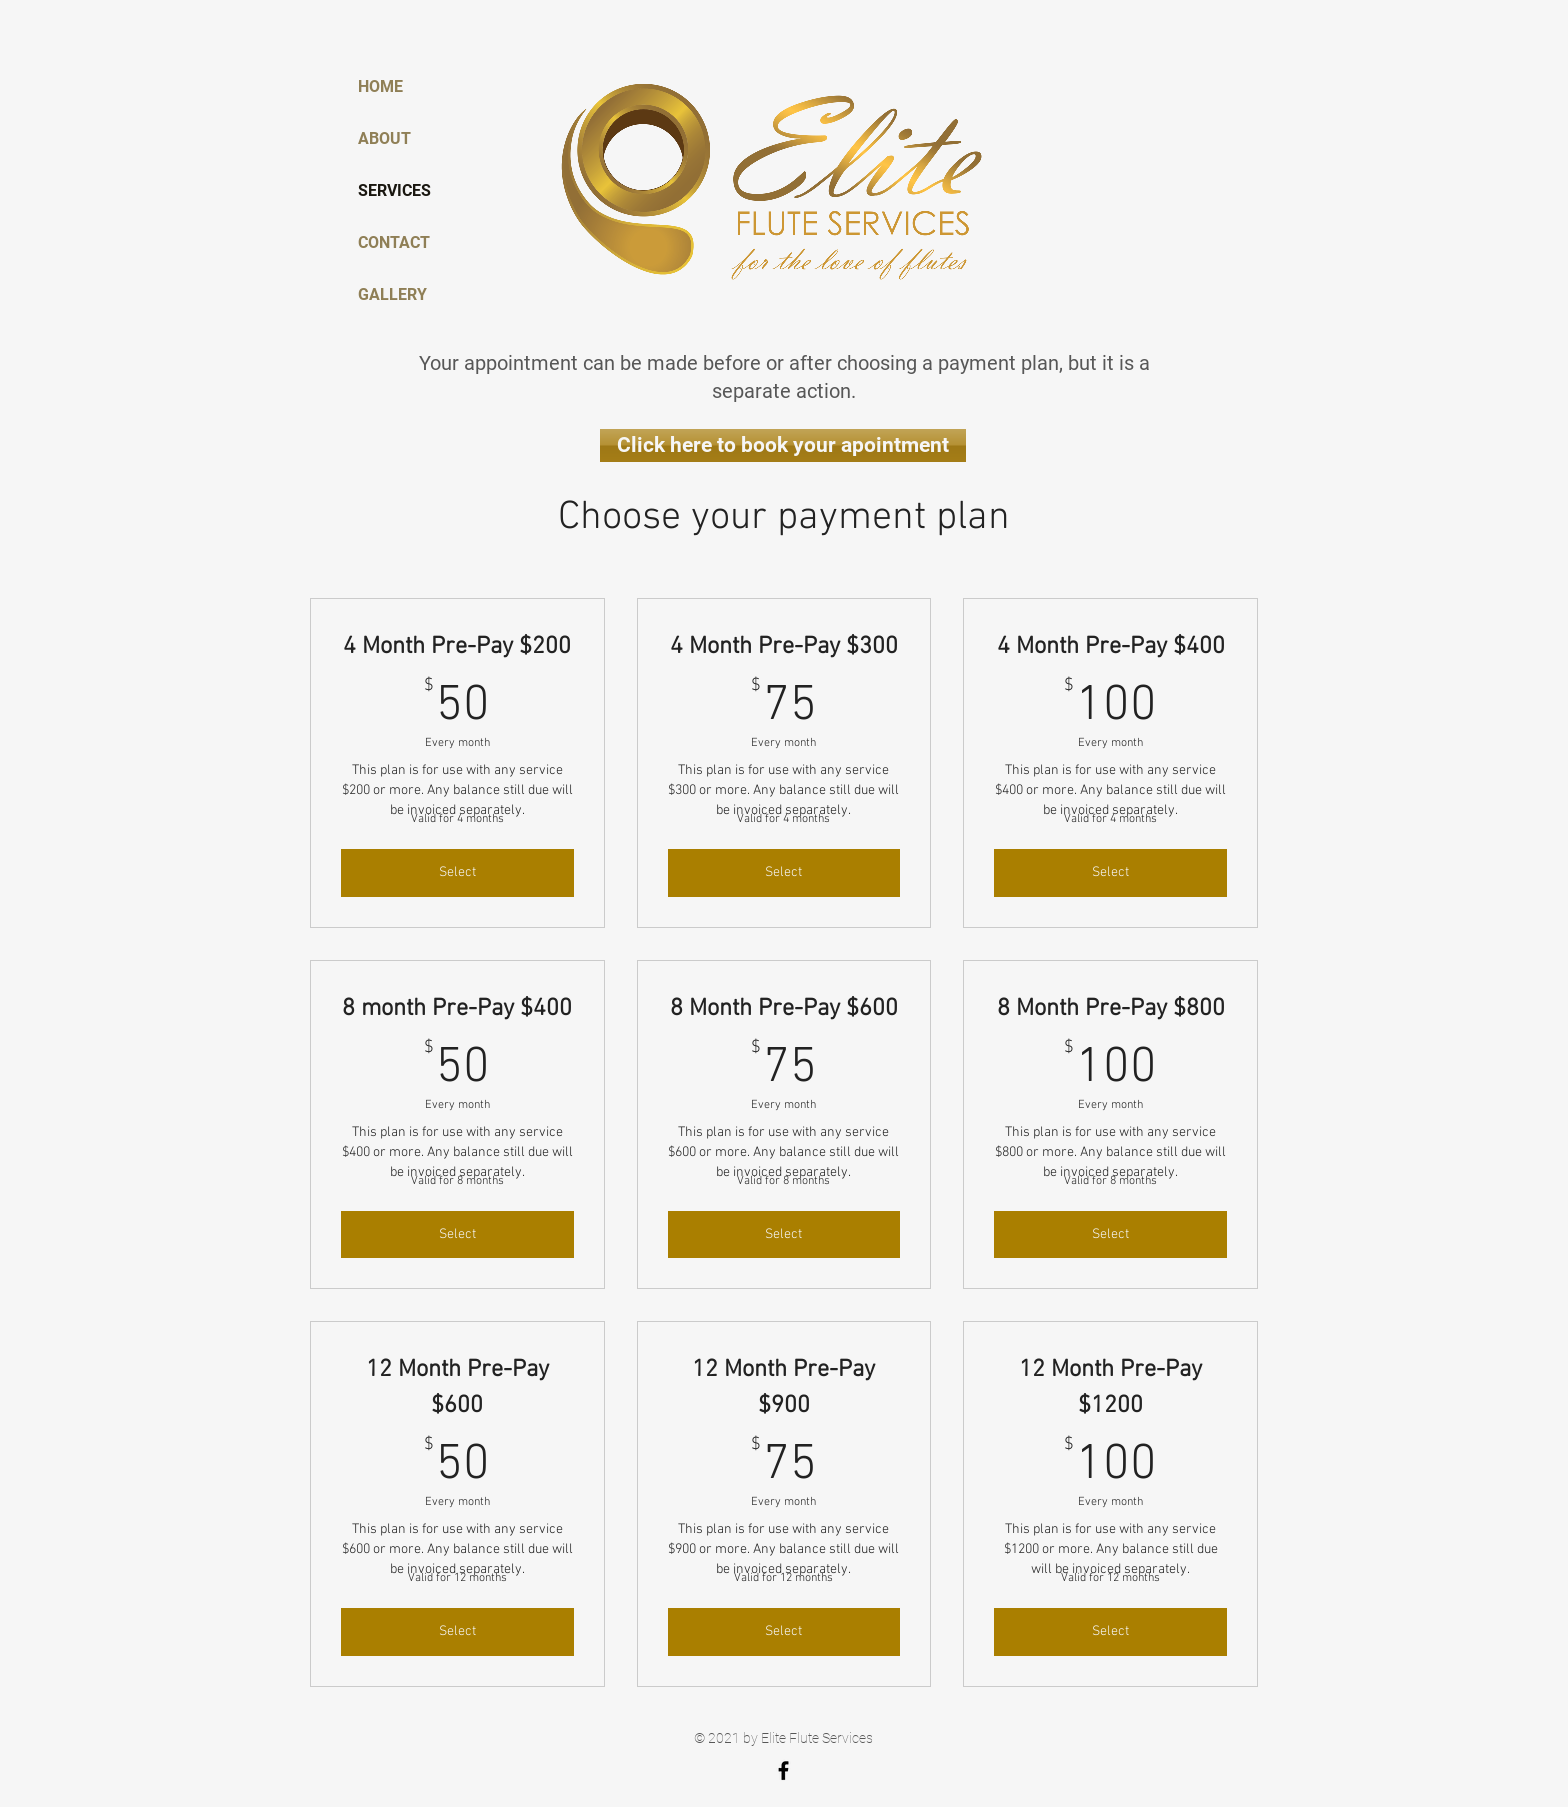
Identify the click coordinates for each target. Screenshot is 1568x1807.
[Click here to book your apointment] (783, 445)
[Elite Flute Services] (783, 1770)
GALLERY (392, 294)
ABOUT (384, 138)
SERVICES (394, 190)
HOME (380, 86)
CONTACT (394, 242)
